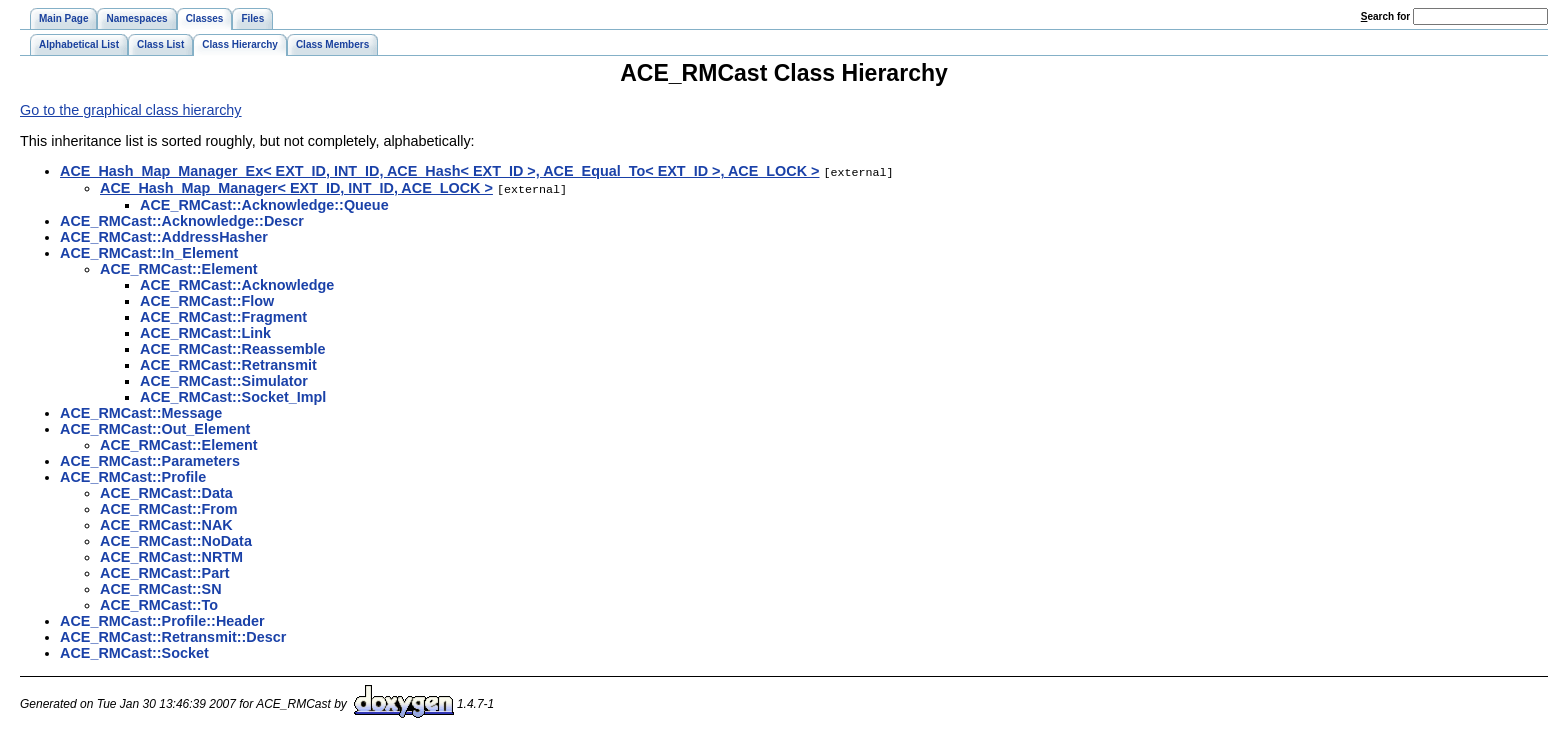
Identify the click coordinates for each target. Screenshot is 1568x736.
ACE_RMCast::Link (205, 331)
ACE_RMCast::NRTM (171, 555)
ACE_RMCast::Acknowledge (237, 283)
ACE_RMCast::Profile (133, 475)
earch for (1385, 16)
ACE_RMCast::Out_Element (155, 427)
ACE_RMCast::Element (179, 267)
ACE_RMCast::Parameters (150, 459)
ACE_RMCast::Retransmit (228, 363)
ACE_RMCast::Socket (134, 651)
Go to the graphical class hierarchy (131, 110)
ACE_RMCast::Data (166, 491)
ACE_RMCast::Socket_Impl (233, 395)
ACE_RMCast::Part (165, 571)
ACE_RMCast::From (169, 507)
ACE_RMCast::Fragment (223, 315)
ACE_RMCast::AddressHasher (164, 235)
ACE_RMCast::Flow (207, 299)
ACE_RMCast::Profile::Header (162, 619)
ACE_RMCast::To (159, 603)
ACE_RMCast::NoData (176, 539)
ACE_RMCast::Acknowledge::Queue (264, 203)
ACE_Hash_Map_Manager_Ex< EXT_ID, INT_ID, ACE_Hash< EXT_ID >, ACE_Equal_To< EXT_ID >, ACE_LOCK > (439, 171)
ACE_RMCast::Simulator (224, 379)
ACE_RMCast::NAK (166, 523)
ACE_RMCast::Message (141, 411)
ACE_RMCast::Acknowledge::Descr (182, 219)
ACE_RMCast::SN (161, 587)
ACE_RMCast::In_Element (149, 251)
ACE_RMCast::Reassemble (233, 347)
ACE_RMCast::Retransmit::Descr (173, 635)
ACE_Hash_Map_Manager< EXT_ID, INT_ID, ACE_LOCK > (296, 187)
